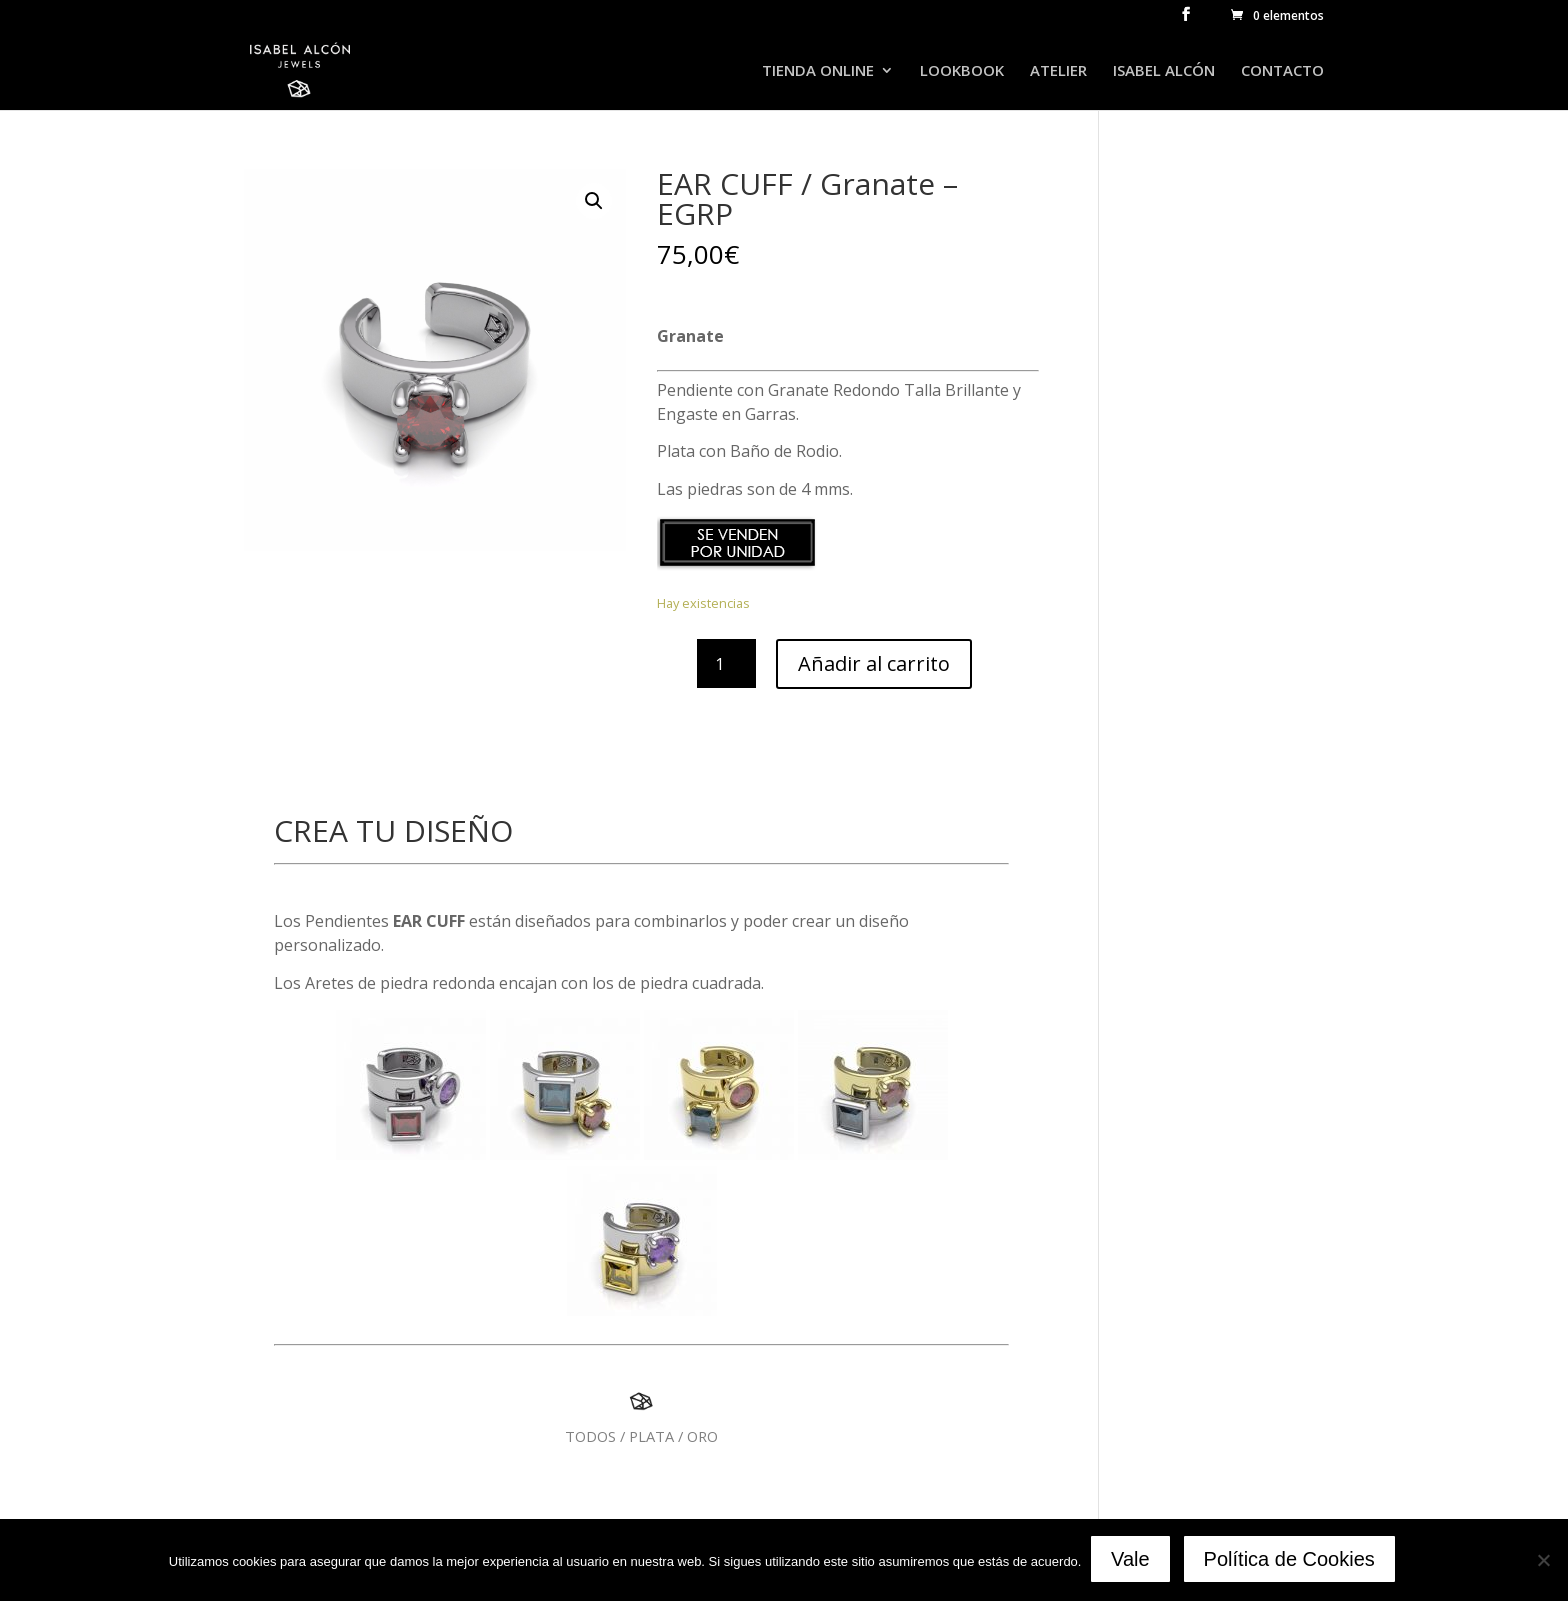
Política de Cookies (1291, 1561)
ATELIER (1058, 71)
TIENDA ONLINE (818, 71)
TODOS (590, 1436)
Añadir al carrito (874, 663)
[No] (1543, 1561)
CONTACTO (1282, 71)
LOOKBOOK (962, 71)
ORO (702, 1436)
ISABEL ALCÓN (1164, 71)
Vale (1132, 1561)
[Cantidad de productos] (726, 663)
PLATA (651, 1436)
